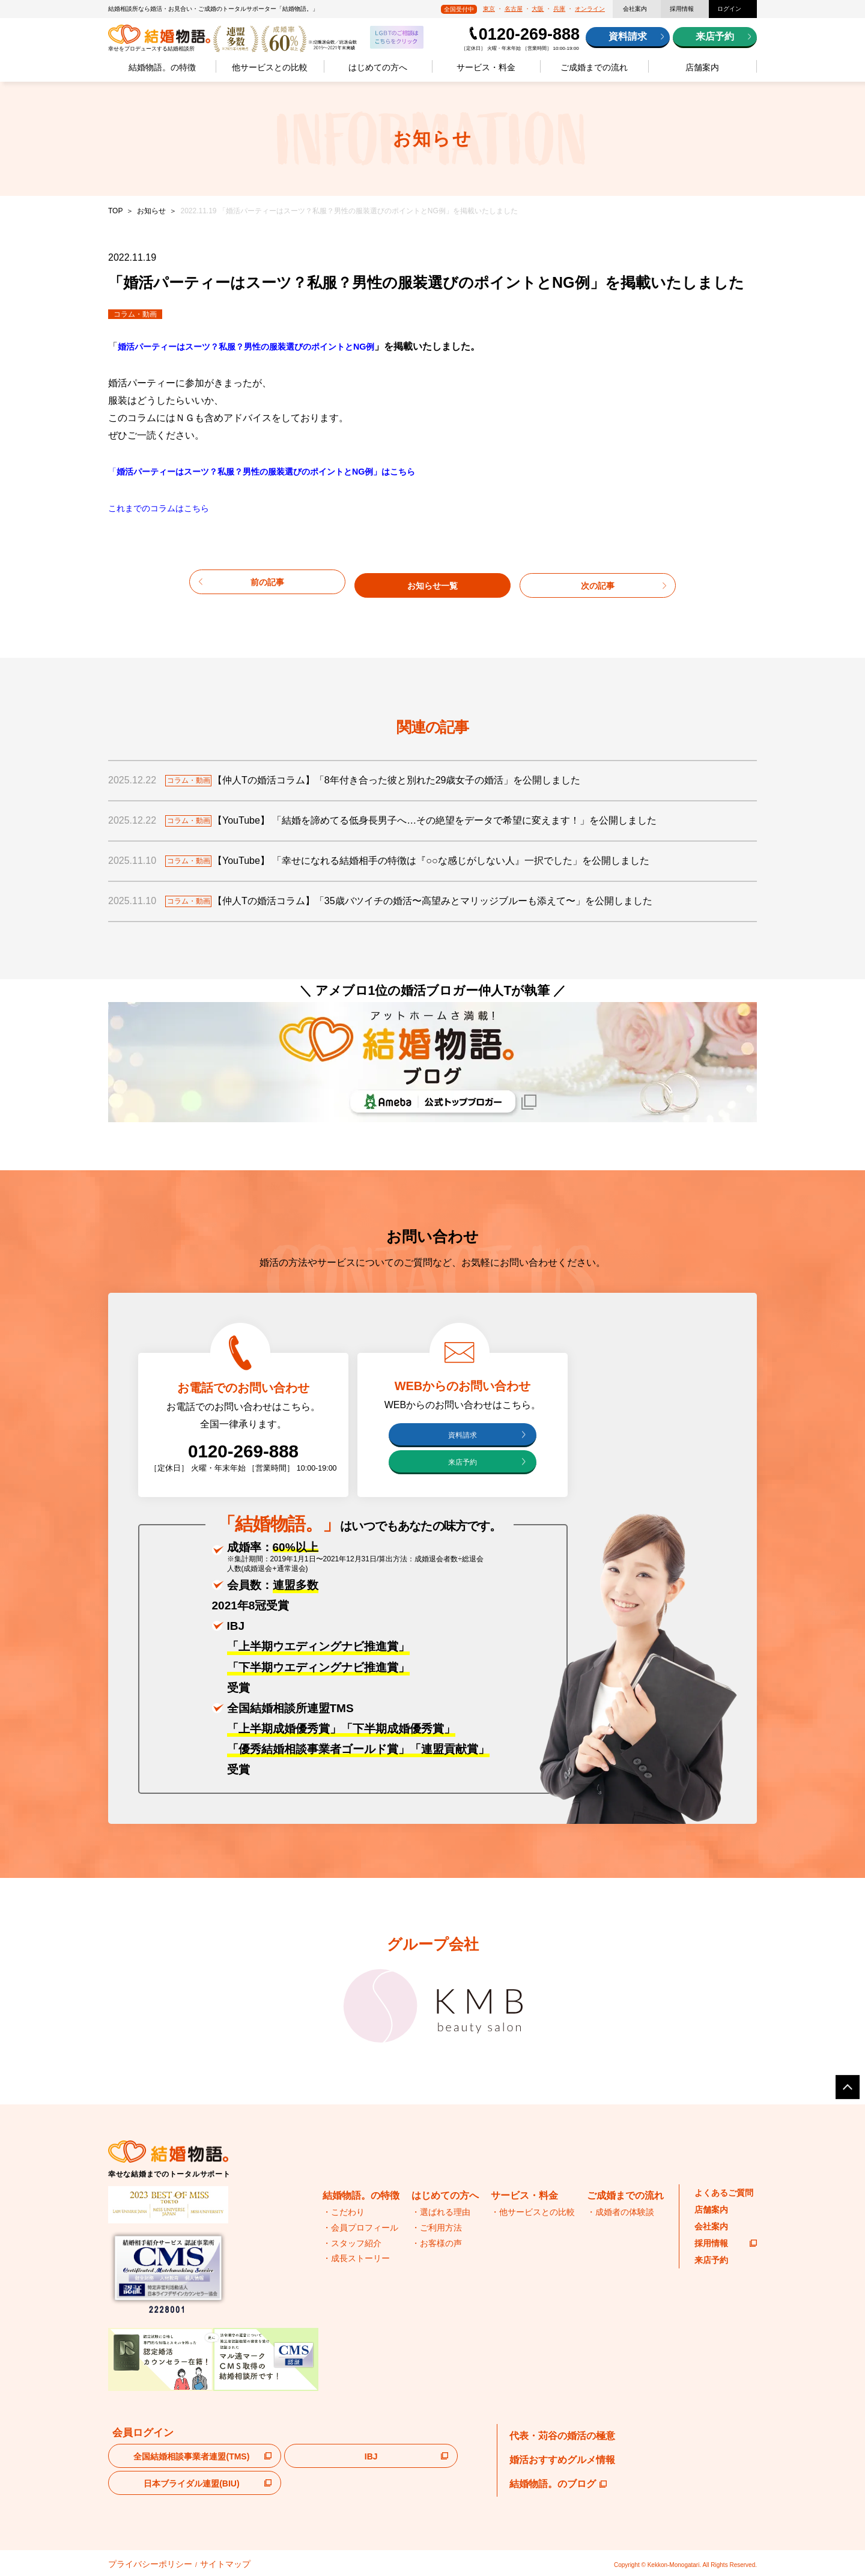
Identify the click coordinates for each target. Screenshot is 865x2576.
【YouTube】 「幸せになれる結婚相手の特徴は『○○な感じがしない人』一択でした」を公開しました (446, 858)
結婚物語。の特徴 (162, 67)
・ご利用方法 (436, 2227)
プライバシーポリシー (138, 2563)
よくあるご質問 (723, 2193)
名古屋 (514, 8)
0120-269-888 (529, 34)
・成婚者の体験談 (620, 2212)
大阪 (538, 8)
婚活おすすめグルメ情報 (562, 2460)
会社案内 (635, 8)
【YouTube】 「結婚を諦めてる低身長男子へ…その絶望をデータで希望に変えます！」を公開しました (450, 818)
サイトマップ (194, 2563)
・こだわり (344, 2212)
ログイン (729, 8)
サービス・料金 (486, 67)
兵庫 (559, 8)
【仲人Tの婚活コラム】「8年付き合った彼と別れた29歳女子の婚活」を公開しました (411, 778)
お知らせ (151, 211)
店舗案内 (702, 67)
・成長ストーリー (356, 2259)
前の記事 (267, 581)
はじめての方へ (377, 67)
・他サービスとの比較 (533, 2212)
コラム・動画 (135, 314)
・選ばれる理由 (440, 2212)
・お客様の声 (436, 2243)
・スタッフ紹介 (352, 2243)
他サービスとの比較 (270, 67)
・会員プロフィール (360, 2227)
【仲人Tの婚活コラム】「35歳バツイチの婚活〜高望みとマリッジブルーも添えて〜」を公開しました (447, 898)
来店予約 (715, 36)
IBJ (371, 2457)
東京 (489, 8)
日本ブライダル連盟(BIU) (191, 2484)
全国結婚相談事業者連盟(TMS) (191, 2457)
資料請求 (628, 36)
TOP (115, 211)
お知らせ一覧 (432, 581)
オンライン (590, 8)
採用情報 (682, 8)
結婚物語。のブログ (558, 2484)
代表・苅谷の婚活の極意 (562, 2436)
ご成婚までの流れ (594, 67)
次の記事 (597, 581)
